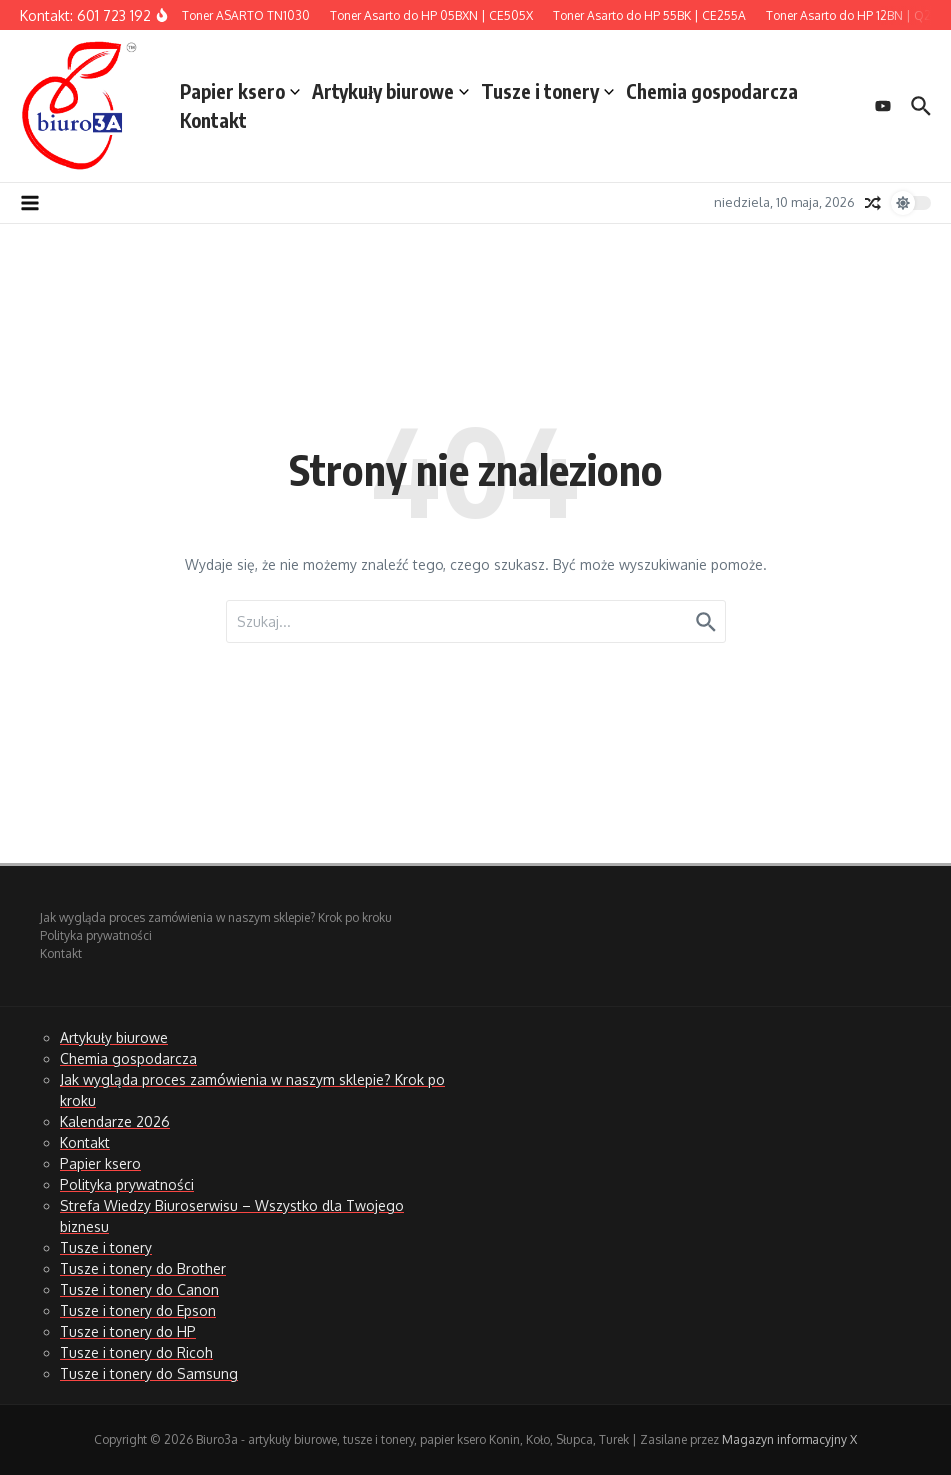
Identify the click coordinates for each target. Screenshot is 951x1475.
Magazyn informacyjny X (789, 1439)
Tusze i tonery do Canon (139, 1289)
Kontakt (213, 120)
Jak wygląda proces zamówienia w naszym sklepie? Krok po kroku (216, 917)
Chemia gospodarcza (712, 91)
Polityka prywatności (96, 935)
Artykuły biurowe (390, 91)
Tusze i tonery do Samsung (149, 1373)
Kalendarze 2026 (115, 1121)
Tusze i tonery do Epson (138, 1310)
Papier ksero (240, 91)
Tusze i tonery (547, 91)
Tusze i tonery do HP (128, 1331)
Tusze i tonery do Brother (143, 1268)
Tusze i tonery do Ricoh (136, 1352)
